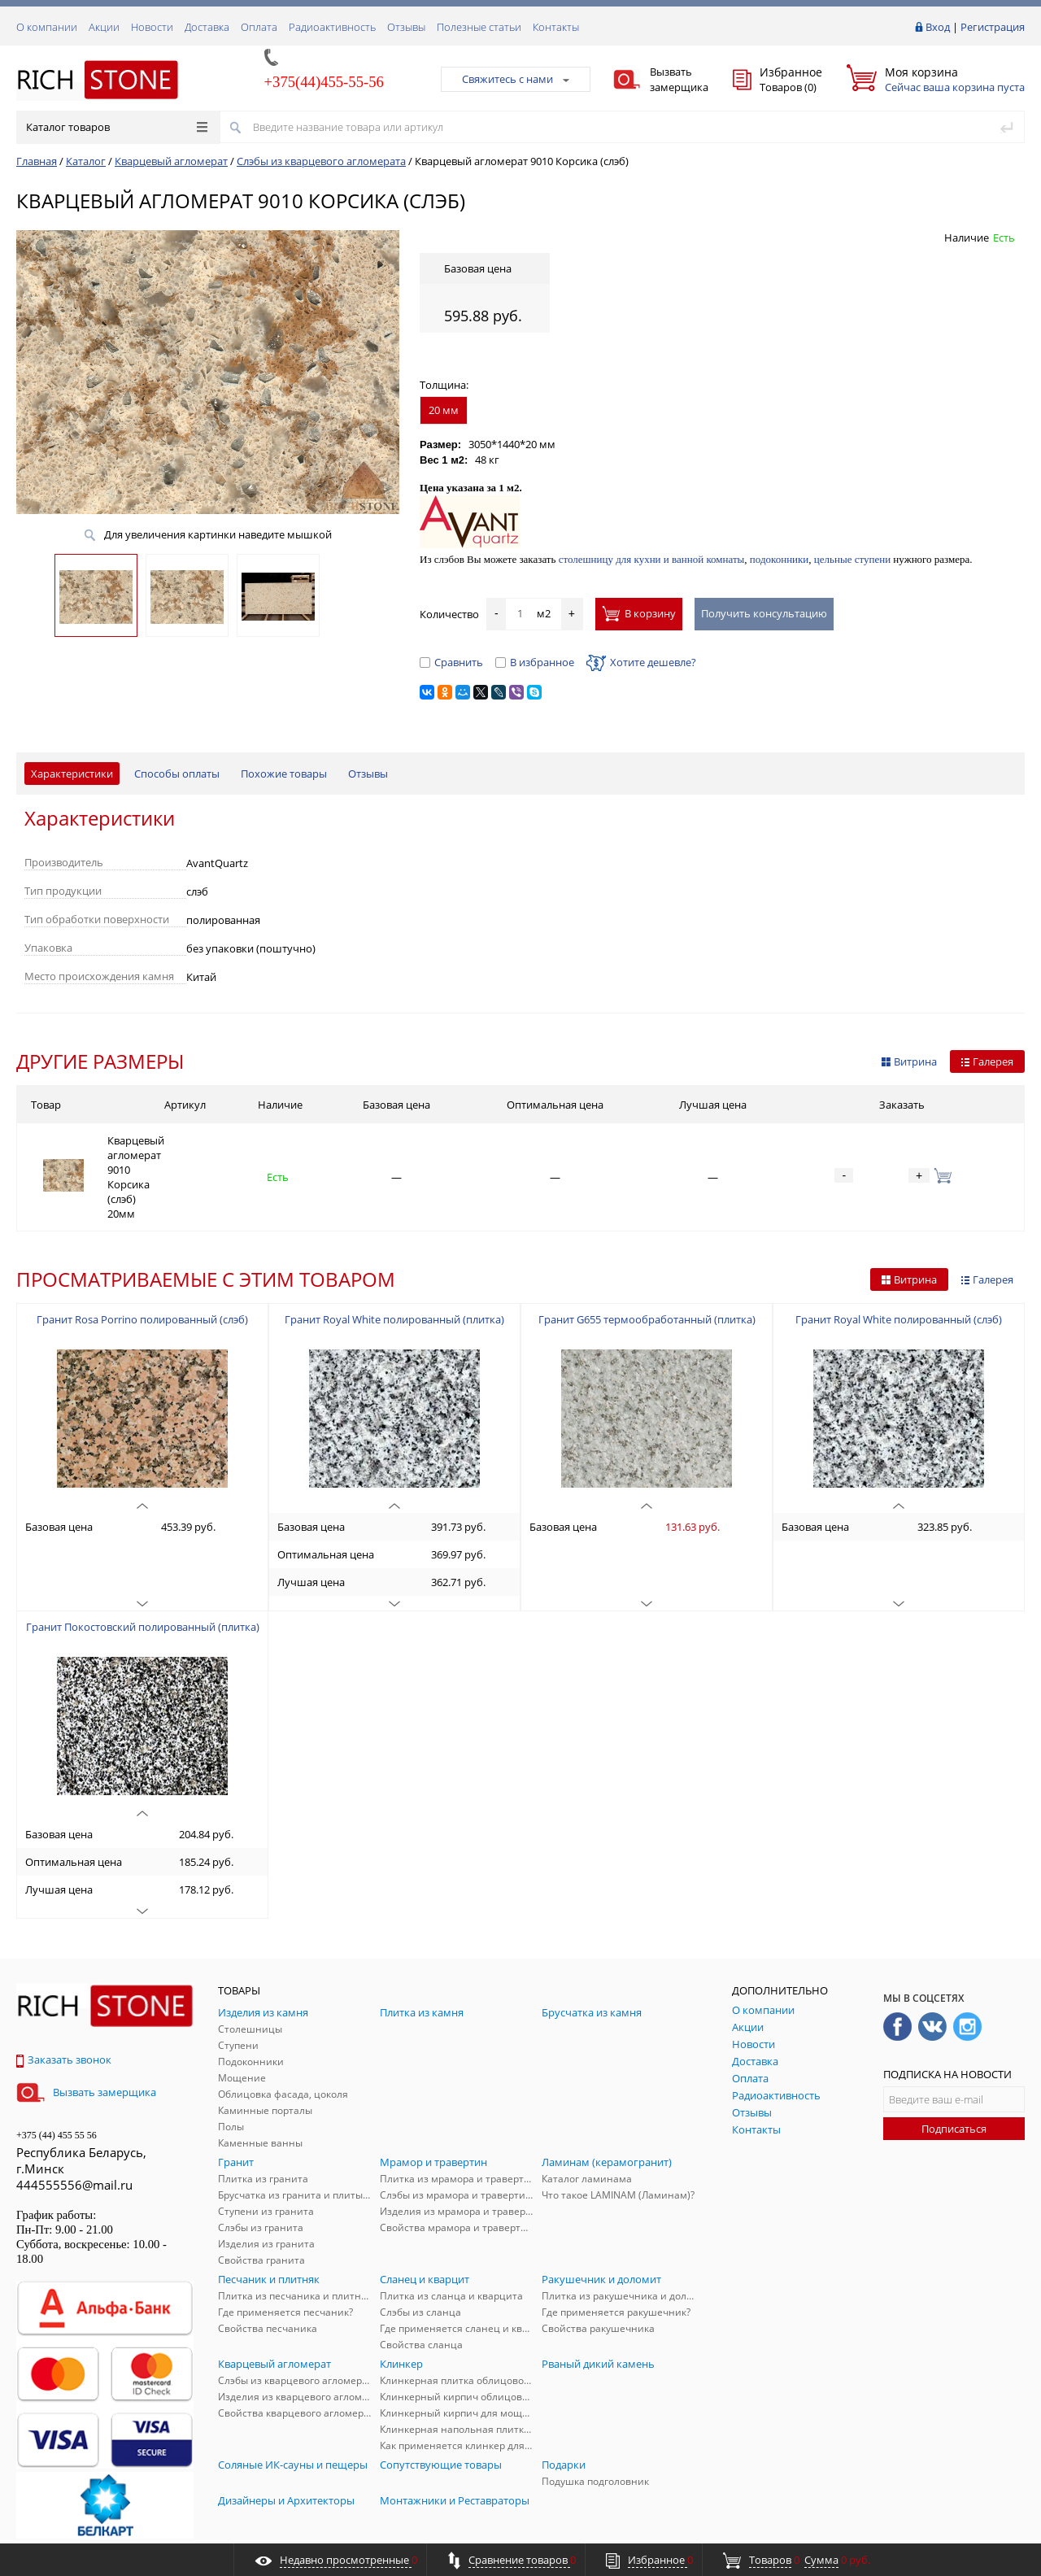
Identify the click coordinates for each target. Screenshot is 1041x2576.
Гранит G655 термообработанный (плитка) (647, 1267)
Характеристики (72, 773)
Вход (938, 27)
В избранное (534, 662)
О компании (46, 27)
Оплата (259, 27)
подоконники (779, 559)
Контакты (556, 27)
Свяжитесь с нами (515, 79)
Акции (104, 27)
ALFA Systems (996, 2529)
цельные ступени (852, 559)
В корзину (639, 613)
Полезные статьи (479, 27)
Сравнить (451, 662)
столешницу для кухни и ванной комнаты (652, 559)
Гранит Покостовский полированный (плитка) (142, 1574)
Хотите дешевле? (641, 662)
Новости (152, 27)
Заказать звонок (63, 2007)
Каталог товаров (116, 127)
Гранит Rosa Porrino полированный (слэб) (142, 1267)
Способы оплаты (177, 773)
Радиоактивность (332, 27)
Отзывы (406, 27)
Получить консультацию (764, 613)
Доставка (207, 27)
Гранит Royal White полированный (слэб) (898, 1267)
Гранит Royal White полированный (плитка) (394, 1267)
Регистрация (992, 27)
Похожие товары (284, 773)
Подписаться (954, 2076)
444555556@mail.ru (74, 2133)
